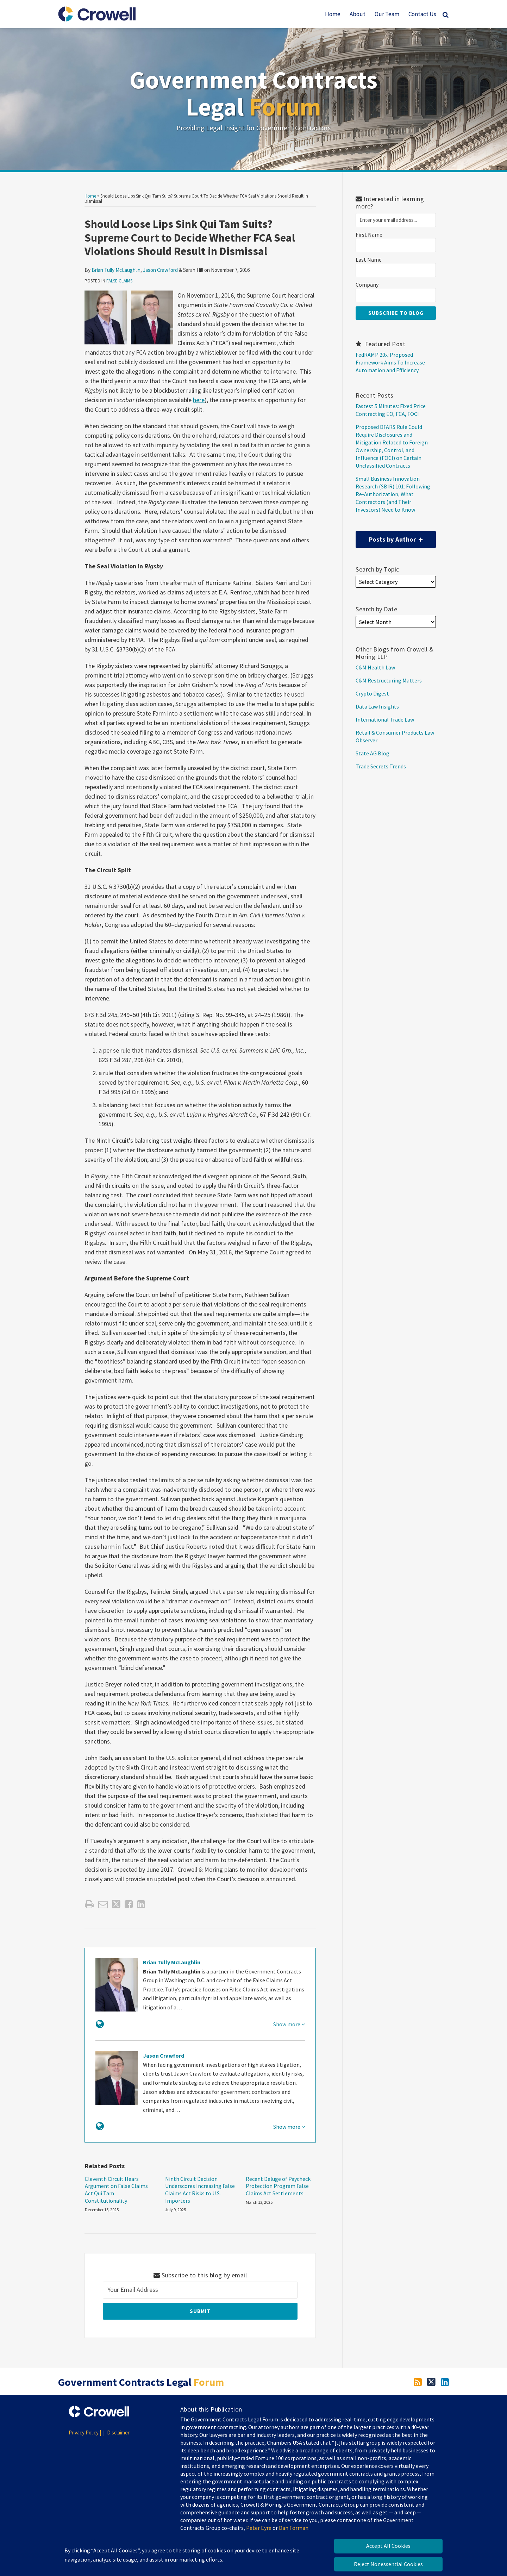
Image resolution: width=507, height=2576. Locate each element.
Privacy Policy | (85, 2432)
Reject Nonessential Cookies (388, 2564)
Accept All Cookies (388, 2545)
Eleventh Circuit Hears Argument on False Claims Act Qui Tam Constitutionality (116, 2189)
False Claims (119, 281)
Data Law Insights (377, 706)
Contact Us (422, 14)
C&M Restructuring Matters (389, 680)
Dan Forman (293, 2527)
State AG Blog (372, 753)
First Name (369, 234)
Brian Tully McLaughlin (116, 270)
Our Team (387, 14)
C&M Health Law (375, 667)
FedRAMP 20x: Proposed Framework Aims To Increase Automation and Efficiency (390, 362)
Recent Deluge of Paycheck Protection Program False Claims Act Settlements (278, 2186)
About (357, 14)
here (199, 400)
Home (332, 14)
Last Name (369, 259)
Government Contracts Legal (253, 93)
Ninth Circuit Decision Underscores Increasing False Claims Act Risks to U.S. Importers (200, 2189)
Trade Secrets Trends (381, 766)
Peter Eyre (258, 2527)
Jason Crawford (160, 270)
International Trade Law (385, 719)
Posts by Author (389, 537)
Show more (289, 2024)
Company (367, 284)
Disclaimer (118, 2432)
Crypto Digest (372, 693)
